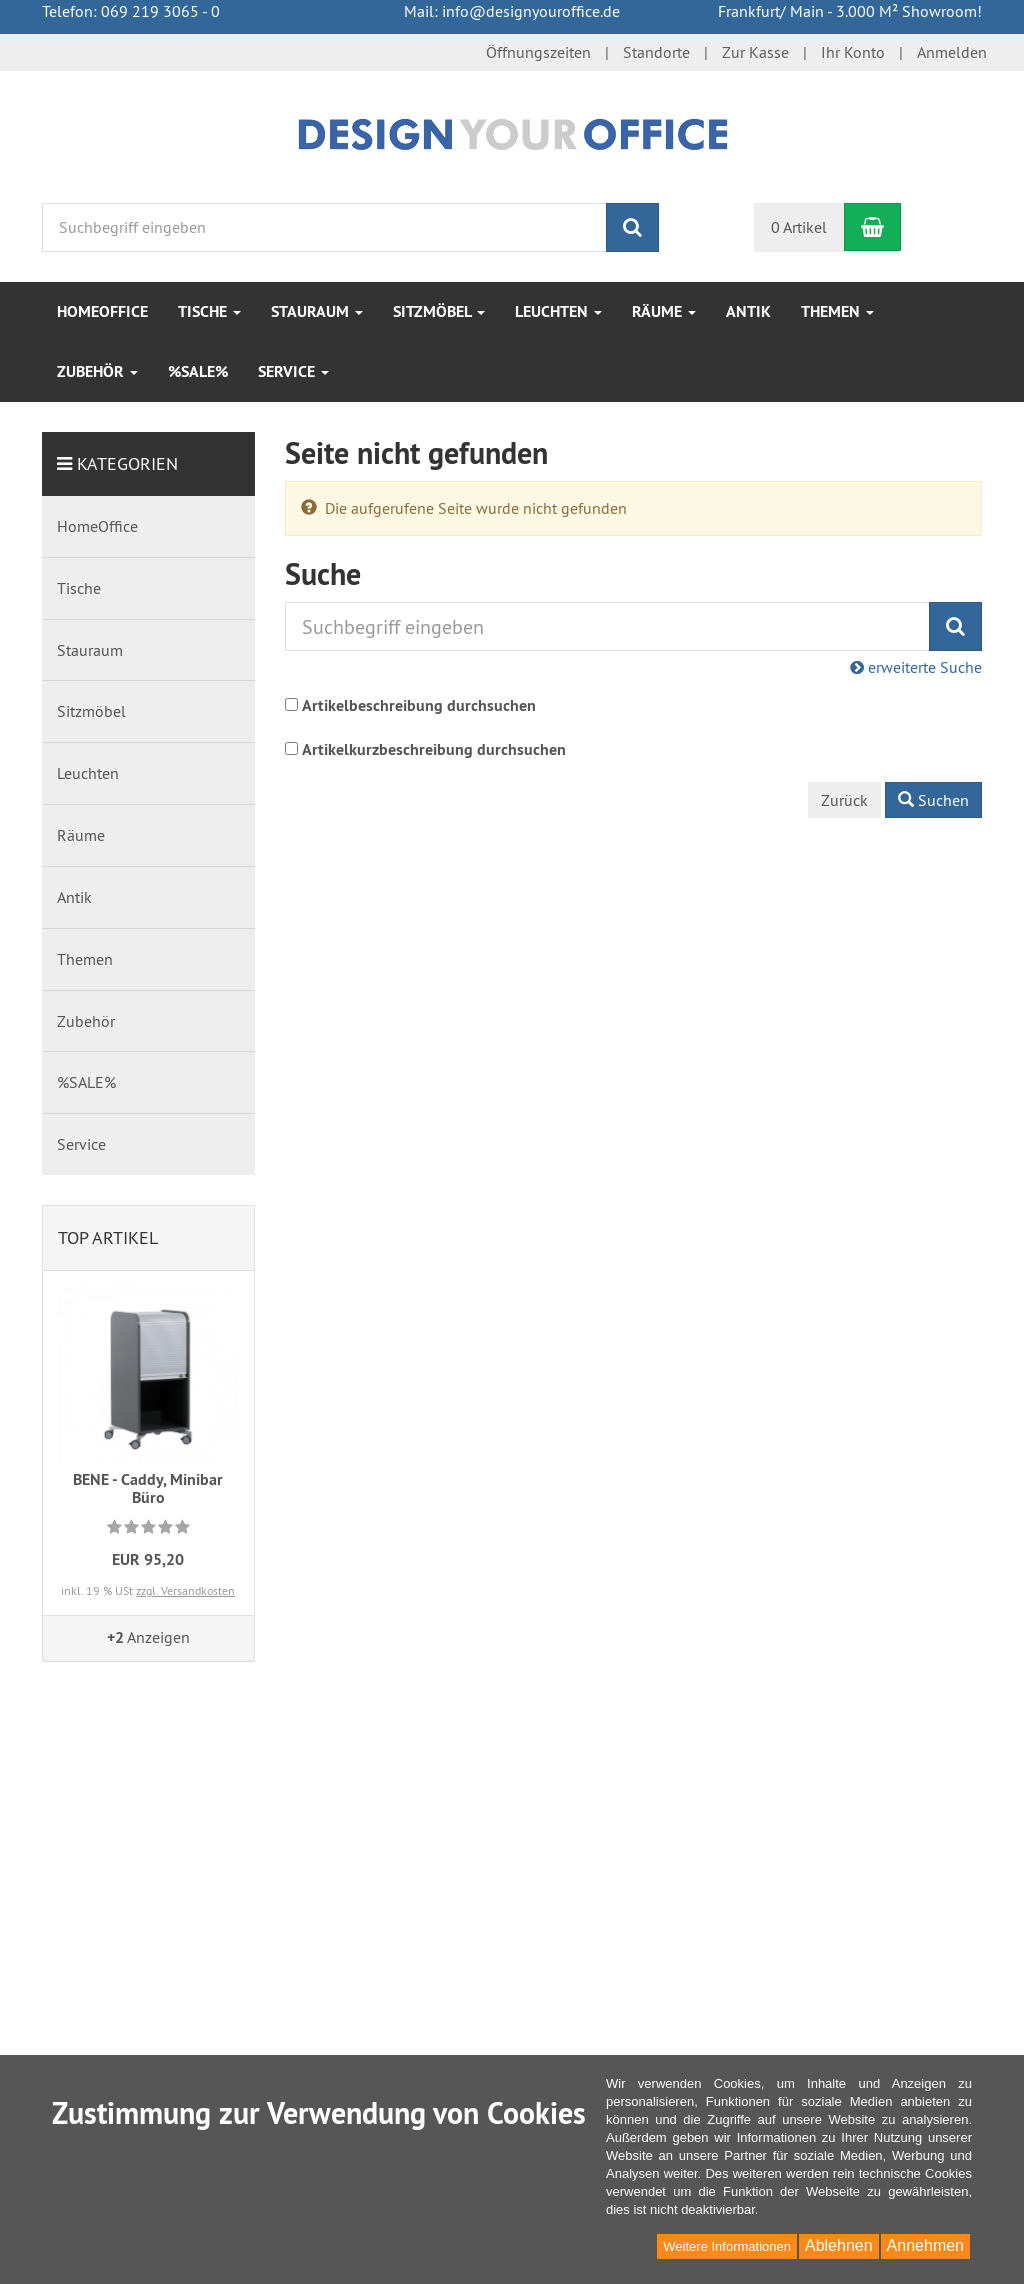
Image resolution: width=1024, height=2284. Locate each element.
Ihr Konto (853, 52)
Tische (209, 311)
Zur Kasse (755, 52)
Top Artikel (108, 1237)
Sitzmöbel (439, 311)
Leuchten (558, 311)
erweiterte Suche (916, 667)
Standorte (656, 52)
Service (293, 371)
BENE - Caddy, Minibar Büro (148, 1488)
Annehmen (925, 2245)
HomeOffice (102, 311)
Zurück (844, 800)
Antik (748, 311)
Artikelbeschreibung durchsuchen (419, 705)
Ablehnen (839, 2245)
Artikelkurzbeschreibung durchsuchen (434, 749)
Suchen (933, 800)
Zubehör (97, 371)
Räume (664, 311)
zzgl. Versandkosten (185, 1590)
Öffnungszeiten (538, 52)
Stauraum (317, 311)
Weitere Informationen (727, 2246)
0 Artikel (799, 227)
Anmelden (952, 52)
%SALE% (198, 371)
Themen (837, 311)
